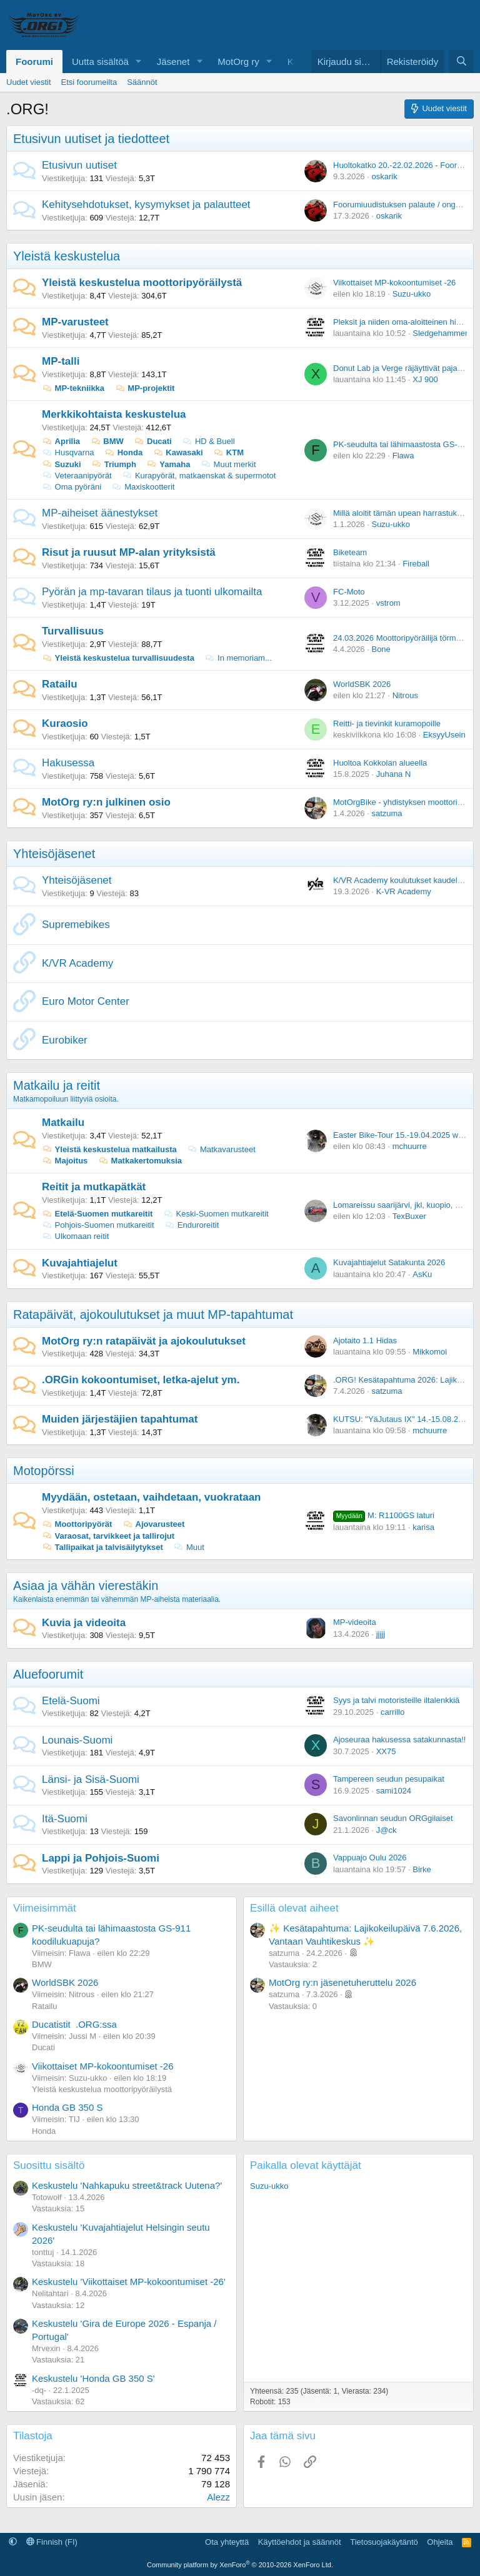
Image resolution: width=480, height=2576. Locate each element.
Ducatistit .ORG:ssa (74, 2024)
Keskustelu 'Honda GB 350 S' (93, 2378)
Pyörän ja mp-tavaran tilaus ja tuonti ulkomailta (152, 592)
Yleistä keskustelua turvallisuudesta (118, 658)
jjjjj (380, 1634)
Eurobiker (65, 1040)
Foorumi (34, 61)
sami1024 (393, 1790)
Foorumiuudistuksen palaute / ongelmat (404, 204)
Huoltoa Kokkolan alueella (380, 762)
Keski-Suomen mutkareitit (216, 1213)
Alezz (218, 2497)
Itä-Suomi (65, 1819)
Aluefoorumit (48, 1674)
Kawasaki (178, 452)
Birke (421, 1869)
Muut (188, 1547)
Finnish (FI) (52, 2542)
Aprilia (61, 441)
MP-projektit (145, 388)
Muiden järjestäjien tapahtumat (120, 1419)
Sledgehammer (440, 333)
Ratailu (60, 684)
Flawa (403, 455)
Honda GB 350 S (67, 2107)
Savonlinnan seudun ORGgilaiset (393, 1818)
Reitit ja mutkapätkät (94, 1187)
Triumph (113, 464)
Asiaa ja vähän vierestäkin (85, 1585)
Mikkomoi (429, 1351)
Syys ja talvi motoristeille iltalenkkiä (396, 1700)
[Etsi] (461, 61)
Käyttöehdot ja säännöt (299, 2542)
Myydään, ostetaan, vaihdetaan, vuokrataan (151, 1497)
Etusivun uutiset (79, 165)
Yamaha (169, 464)
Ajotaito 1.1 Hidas (365, 1340)
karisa (423, 1527)
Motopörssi (43, 1471)
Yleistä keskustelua (66, 256)
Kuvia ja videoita (84, 1623)
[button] (139, 61)
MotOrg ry (238, 61)
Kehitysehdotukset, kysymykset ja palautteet (146, 204)
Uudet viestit (28, 82)
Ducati (152, 441)
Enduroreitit (191, 1225)
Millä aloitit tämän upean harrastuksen (401, 513)
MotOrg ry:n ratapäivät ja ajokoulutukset (144, 1341)
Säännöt (142, 82)
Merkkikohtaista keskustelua (114, 414)
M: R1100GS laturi (383, 1515)
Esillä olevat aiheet (294, 1908)
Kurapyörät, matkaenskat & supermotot (199, 475)
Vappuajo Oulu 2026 (370, 1857)
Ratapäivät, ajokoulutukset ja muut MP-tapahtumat (153, 1314)
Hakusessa (68, 763)
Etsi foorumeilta (89, 82)
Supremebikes (76, 924)
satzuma (386, 813)
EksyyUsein (444, 734)
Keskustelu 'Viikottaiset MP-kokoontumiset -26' (129, 2281)
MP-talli (60, 361)
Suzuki (61, 464)
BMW (107, 441)
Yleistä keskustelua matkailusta (109, 1149)
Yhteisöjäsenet (54, 854)
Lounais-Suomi (77, 1740)
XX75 (386, 1751)
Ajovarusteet (153, 1524)
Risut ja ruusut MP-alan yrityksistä (129, 552)
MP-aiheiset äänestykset (100, 513)
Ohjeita (439, 2542)
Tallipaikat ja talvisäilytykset (102, 1547)
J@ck (386, 1830)
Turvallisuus (73, 631)
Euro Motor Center (85, 1001)
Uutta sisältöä (100, 61)
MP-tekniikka (73, 388)
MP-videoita (354, 1622)
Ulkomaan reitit (75, 1236)
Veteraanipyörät (77, 475)
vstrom (388, 603)
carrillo (392, 1712)
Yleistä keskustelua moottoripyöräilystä (142, 283)
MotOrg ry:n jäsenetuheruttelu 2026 (342, 1982)
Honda (123, 452)
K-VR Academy (403, 891)
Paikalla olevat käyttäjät (305, 2165)
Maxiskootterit (143, 486)
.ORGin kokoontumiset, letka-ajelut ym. (140, 1380)
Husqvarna (68, 452)
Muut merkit (228, 464)
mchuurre (409, 1146)
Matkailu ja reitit (56, 1085)
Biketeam (350, 552)
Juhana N (393, 774)
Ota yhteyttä (227, 2542)
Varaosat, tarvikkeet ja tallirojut (108, 1536)
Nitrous (405, 695)
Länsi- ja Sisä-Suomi (90, 1779)
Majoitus (65, 1160)
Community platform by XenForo (240, 2565)
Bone (380, 649)
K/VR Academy (77, 963)
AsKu (422, 1274)
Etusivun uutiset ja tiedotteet (91, 139)
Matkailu (63, 1122)
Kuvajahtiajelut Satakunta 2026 (389, 1262)
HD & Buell (208, 441)
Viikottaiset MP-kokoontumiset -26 (394, 282)
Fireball (415, 563)
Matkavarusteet (221, 1149)
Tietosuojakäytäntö (384, 2542)
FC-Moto (349, 591)
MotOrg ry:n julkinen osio (106, 802)
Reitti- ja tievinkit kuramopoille (387, 723)
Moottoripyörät (77, 1524)
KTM (228, 452)
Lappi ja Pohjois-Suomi (100, 1858)
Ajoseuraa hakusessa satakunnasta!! (399, 1739)
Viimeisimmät (44, 1908)
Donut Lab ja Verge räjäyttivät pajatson (402, 368)
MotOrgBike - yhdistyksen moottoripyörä (405, 802)
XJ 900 (425, 379)
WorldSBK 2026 (362, 684)
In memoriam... (238, 658)
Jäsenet (173, 61)
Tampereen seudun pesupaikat (388, 1779)
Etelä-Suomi (71, 1701)
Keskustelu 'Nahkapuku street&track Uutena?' (127, 2185)
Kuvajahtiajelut (80, 1263)
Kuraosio (65, 723)
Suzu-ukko (411, 294)
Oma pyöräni (71, 486)
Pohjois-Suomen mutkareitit (98, 1225)
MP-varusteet (75, 322)
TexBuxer (409, 1216)
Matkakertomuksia (140, 1160)
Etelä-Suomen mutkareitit (97, 1213)
